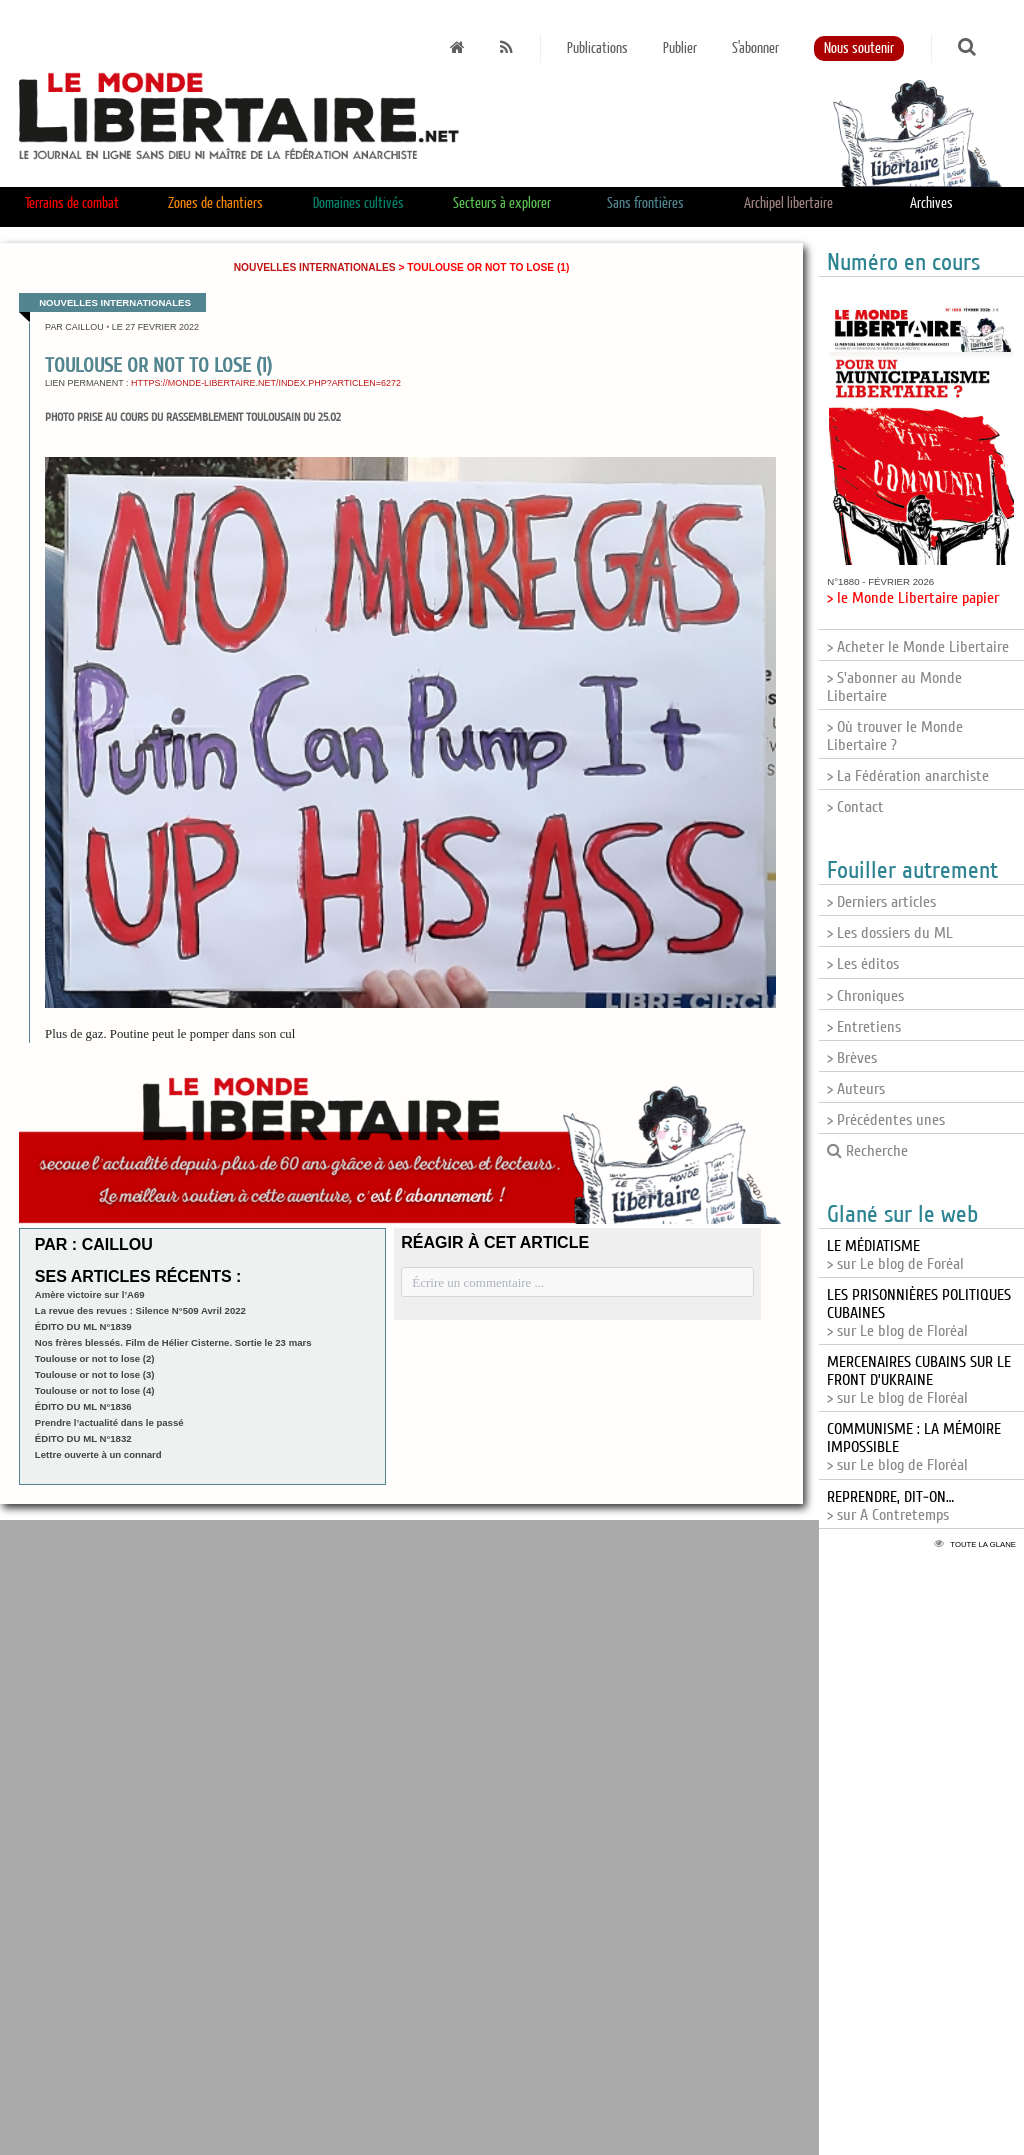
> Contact (855, 807)
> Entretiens (864, 1027)
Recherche (867, 1151)
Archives (931, 203)
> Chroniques (865, 996)
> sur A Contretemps (890, 1506)
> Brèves (852, 1058)
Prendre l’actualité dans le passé (109, 1422)
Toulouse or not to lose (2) (95, 1358)
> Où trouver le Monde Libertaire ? (895, 736)
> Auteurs (856, 1089)
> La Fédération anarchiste (908, 776)
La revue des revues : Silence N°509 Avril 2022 (140, 1310)
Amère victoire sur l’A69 (90, 1294)
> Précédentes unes (886, 1120)
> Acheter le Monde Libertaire (918, 647)
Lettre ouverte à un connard (98, 1454)
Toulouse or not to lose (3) (95, 1374)
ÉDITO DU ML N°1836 (83, 1406)
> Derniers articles (881, 902)
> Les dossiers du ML (890, 933)
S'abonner (755, 48)
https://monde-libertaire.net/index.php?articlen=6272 (266, 383)
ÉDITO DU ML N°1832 (83, 1438)
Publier (680, 48)
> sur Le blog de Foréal (895, 1255)
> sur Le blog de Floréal (919, 1380)
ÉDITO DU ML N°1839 (83, 1326)
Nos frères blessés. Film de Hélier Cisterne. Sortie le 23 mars (173, 1342)
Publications (597, 48)
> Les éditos (863, 964)
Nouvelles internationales (315, 267)
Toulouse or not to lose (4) (95, 1390)
